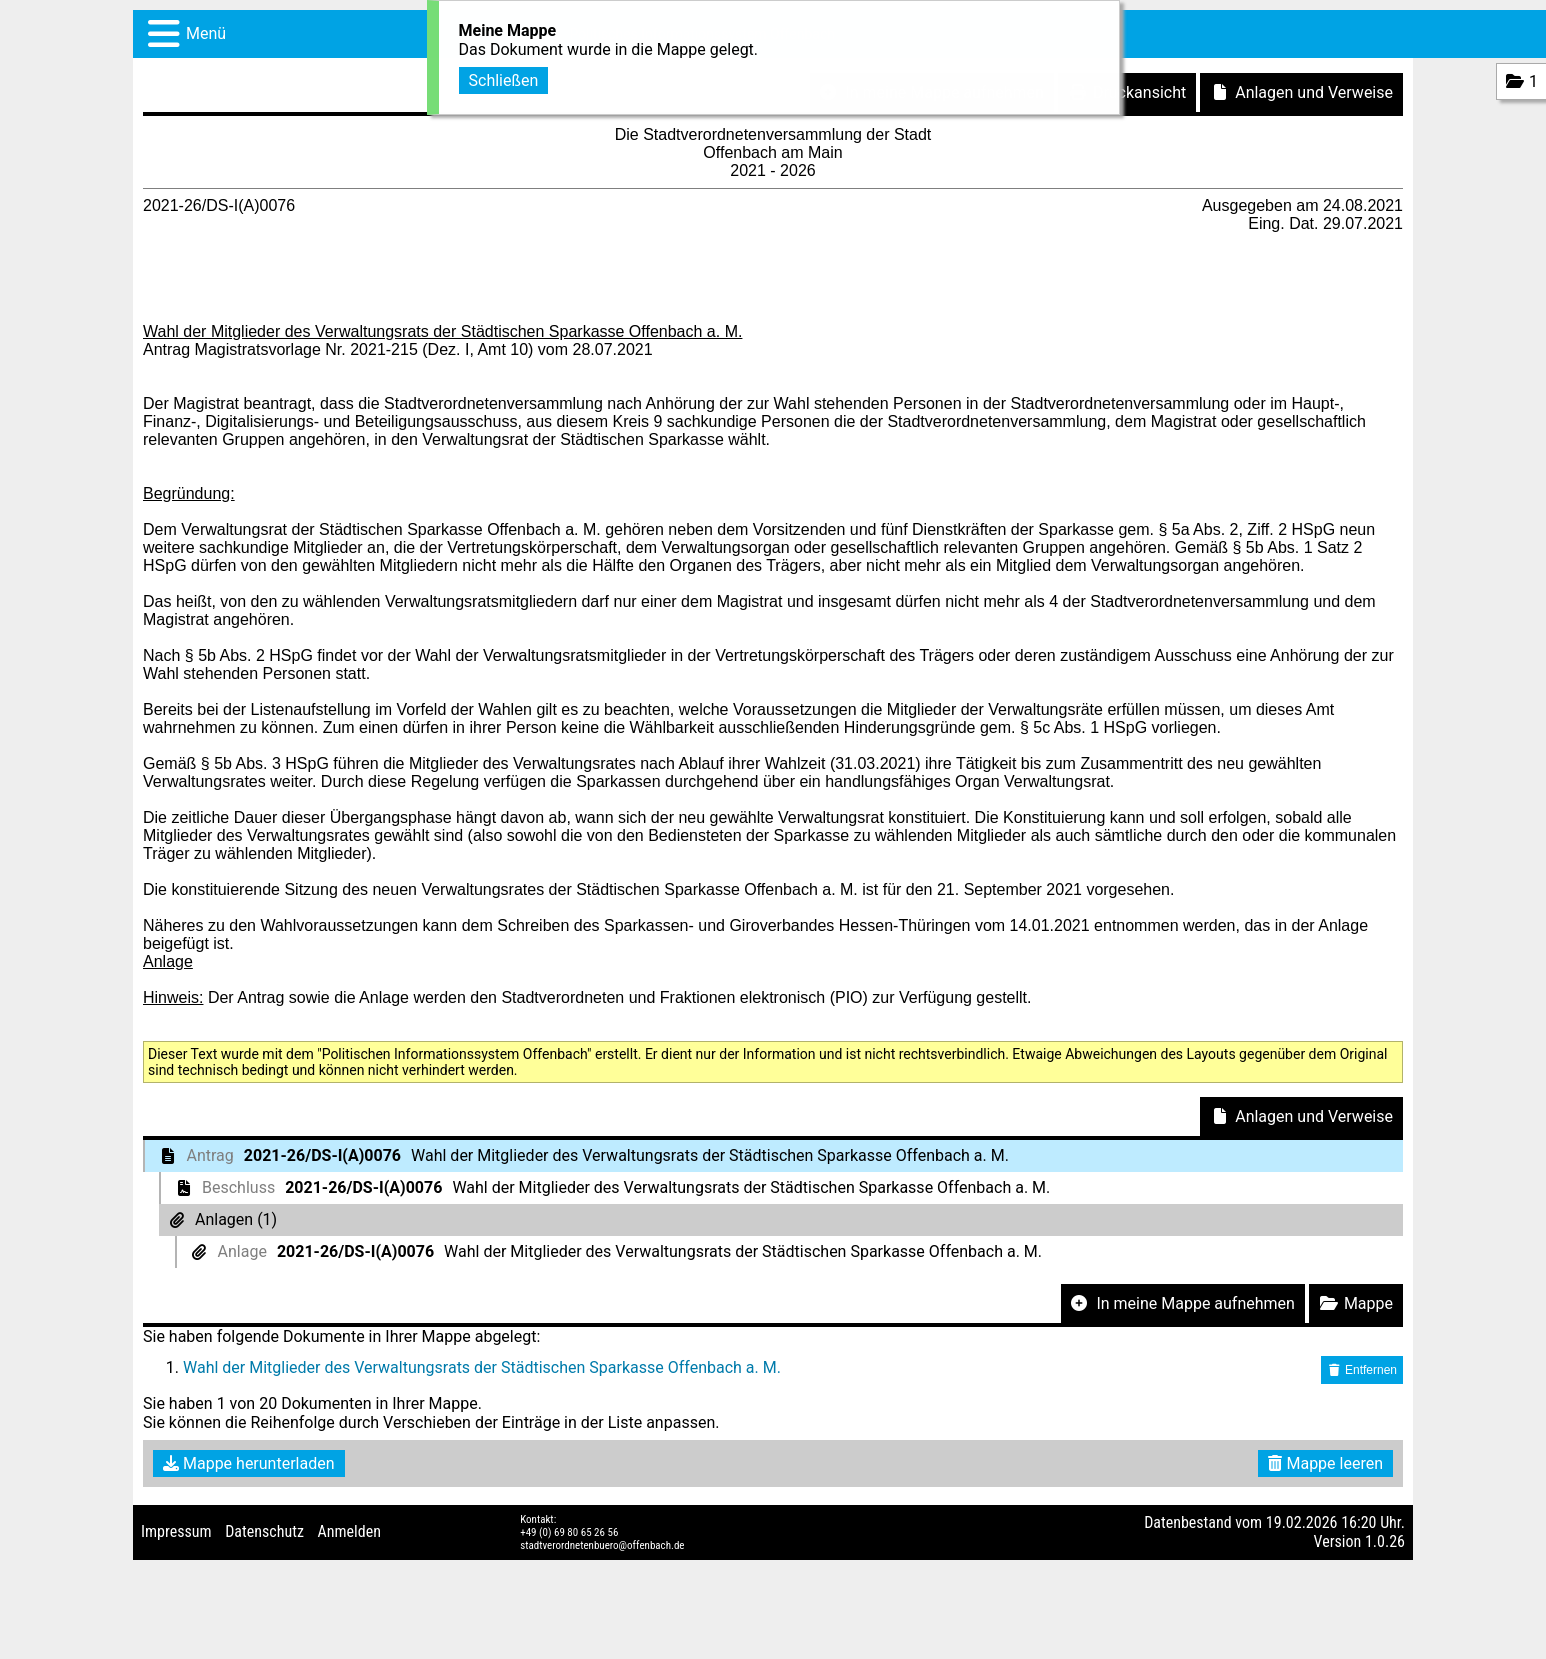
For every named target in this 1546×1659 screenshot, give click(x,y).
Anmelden (349, 1531)
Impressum (176, 1531)
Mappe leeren (1325, 1463)
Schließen (504, 77)
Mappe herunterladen (249, 1463)
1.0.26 (1385, 1541)
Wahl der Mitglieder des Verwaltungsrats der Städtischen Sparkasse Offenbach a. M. (482, 1367)
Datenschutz (264, 1531)
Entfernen (1362, 1370)
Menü (206, 33)
